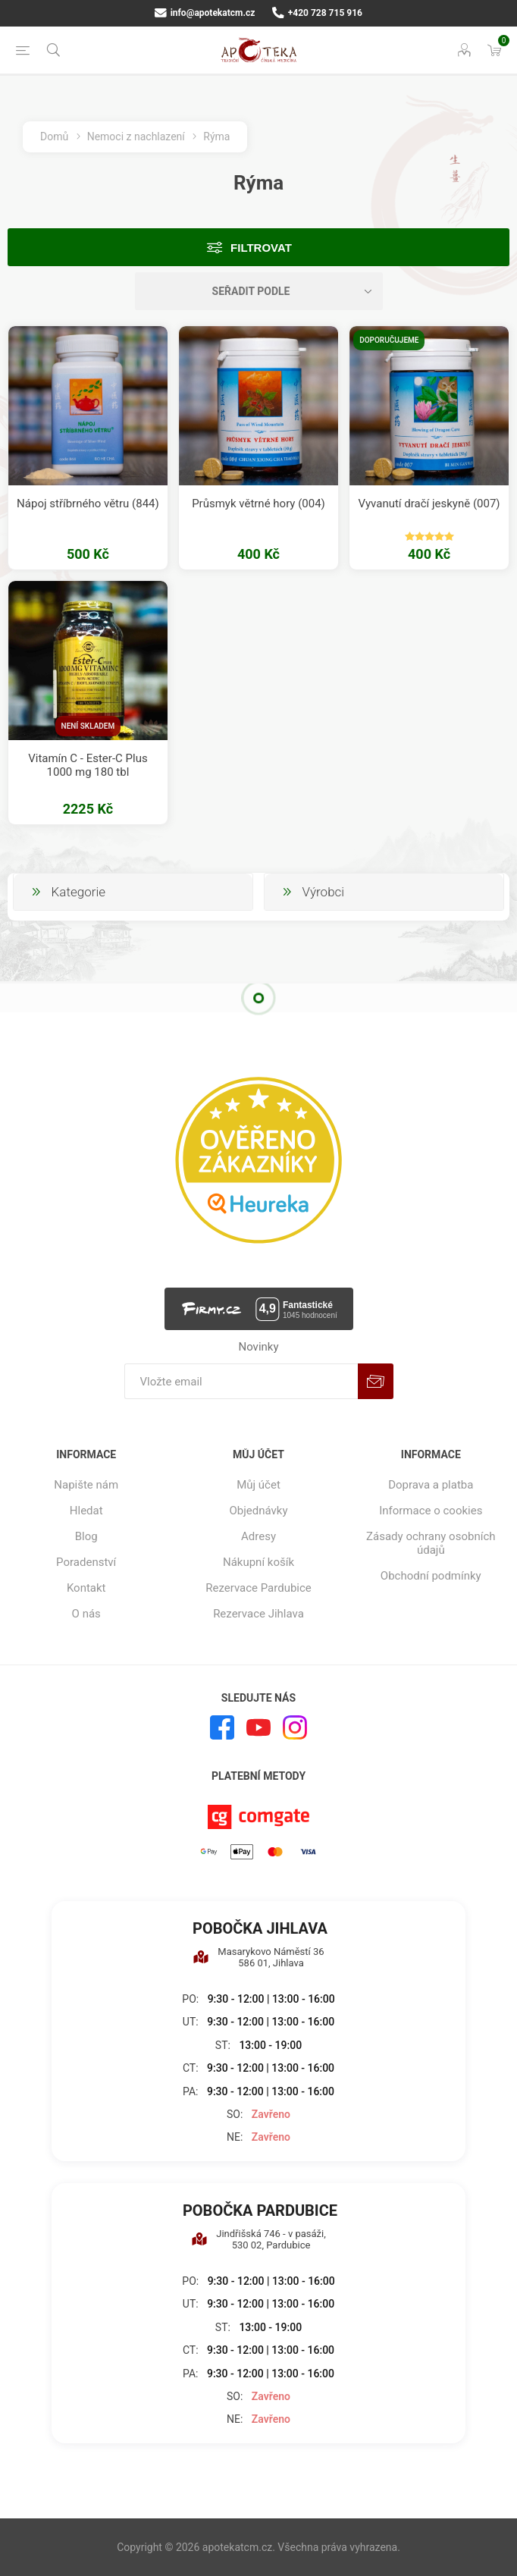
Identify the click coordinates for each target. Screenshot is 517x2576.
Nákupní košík (258, 1562)
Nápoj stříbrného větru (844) (88, 503)
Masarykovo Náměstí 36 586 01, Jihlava (258, 1957)
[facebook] (222, 1727)
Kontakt (86, 1588)
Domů (54, 136)
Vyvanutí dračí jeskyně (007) (429, 503)
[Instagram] (295, 1727)
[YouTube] (258, 1727)
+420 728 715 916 (317, 13)
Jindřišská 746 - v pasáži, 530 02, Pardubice (258, 2239)
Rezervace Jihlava (258, 1614)
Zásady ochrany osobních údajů (430, 1543)
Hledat (86, 1510)
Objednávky (258, 1510)
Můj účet (258, 1485)
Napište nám (86, 1485)
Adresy (258, 1536)
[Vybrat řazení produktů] (259, 291)
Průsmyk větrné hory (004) (258, 503)
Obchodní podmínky (431, 1576)
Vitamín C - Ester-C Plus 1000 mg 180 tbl (87, 765)
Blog (86, 1536)
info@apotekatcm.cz (205, 13)
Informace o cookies (430, 1510)
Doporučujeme (388, 340)
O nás (86, 1614)
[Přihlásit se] (241, 1381)
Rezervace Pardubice (258, 1588)
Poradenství (86, 1562)
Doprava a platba (430, 1485)
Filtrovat (261, 247)
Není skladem (88, 726)
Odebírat (375, 1381)
